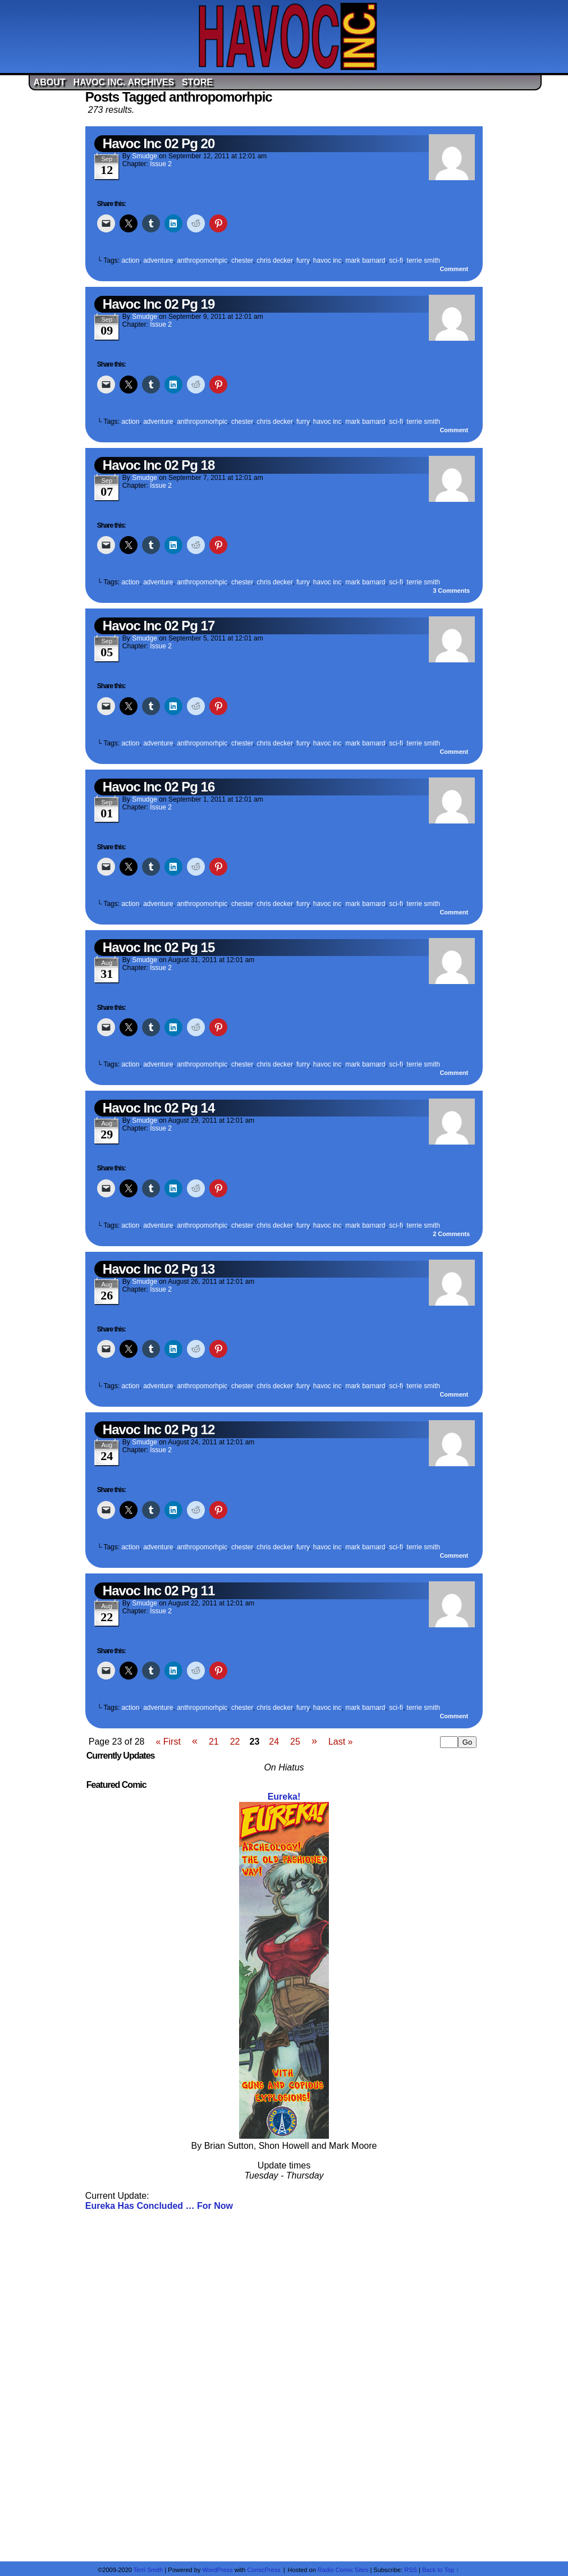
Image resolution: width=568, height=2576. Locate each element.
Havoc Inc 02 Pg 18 (158, 465)
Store (197, 82)
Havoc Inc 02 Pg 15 (158, 947)
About (50, 82)
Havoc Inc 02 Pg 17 (158, 625)
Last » (340, 1741)
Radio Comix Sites (343, 2569)
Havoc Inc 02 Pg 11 (158, 1590)
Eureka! (284, 1796)
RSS (410, 2569)
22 (235, 1741)
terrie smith (423, 260)
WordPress (217, 2569)
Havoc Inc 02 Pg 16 (158, 786)
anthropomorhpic (202, 260)
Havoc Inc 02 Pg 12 (158, 1429)
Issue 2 (161, 164)
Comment (454, 269)
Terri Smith (148, 2569)
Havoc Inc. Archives (123, 82)
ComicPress (263, 2569)
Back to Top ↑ (440, 2569)
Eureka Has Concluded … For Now (159, 2206)
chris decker (274, 260)
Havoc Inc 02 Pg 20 (158, 143)
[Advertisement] (284, 2385)
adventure (158, 260)
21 (214, 1741)
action (130, 260)
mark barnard (365, 260)
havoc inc (327, 260)
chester (242, 260)
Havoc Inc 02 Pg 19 (158, 304)
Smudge (144, 156)
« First (167, 1741)
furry (302, 260)
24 (274, 1741)
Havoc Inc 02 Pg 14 (158, 1107)
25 (295, 1741)
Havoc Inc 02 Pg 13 (158, 1268)
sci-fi (396, 260)
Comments (451, 590)
